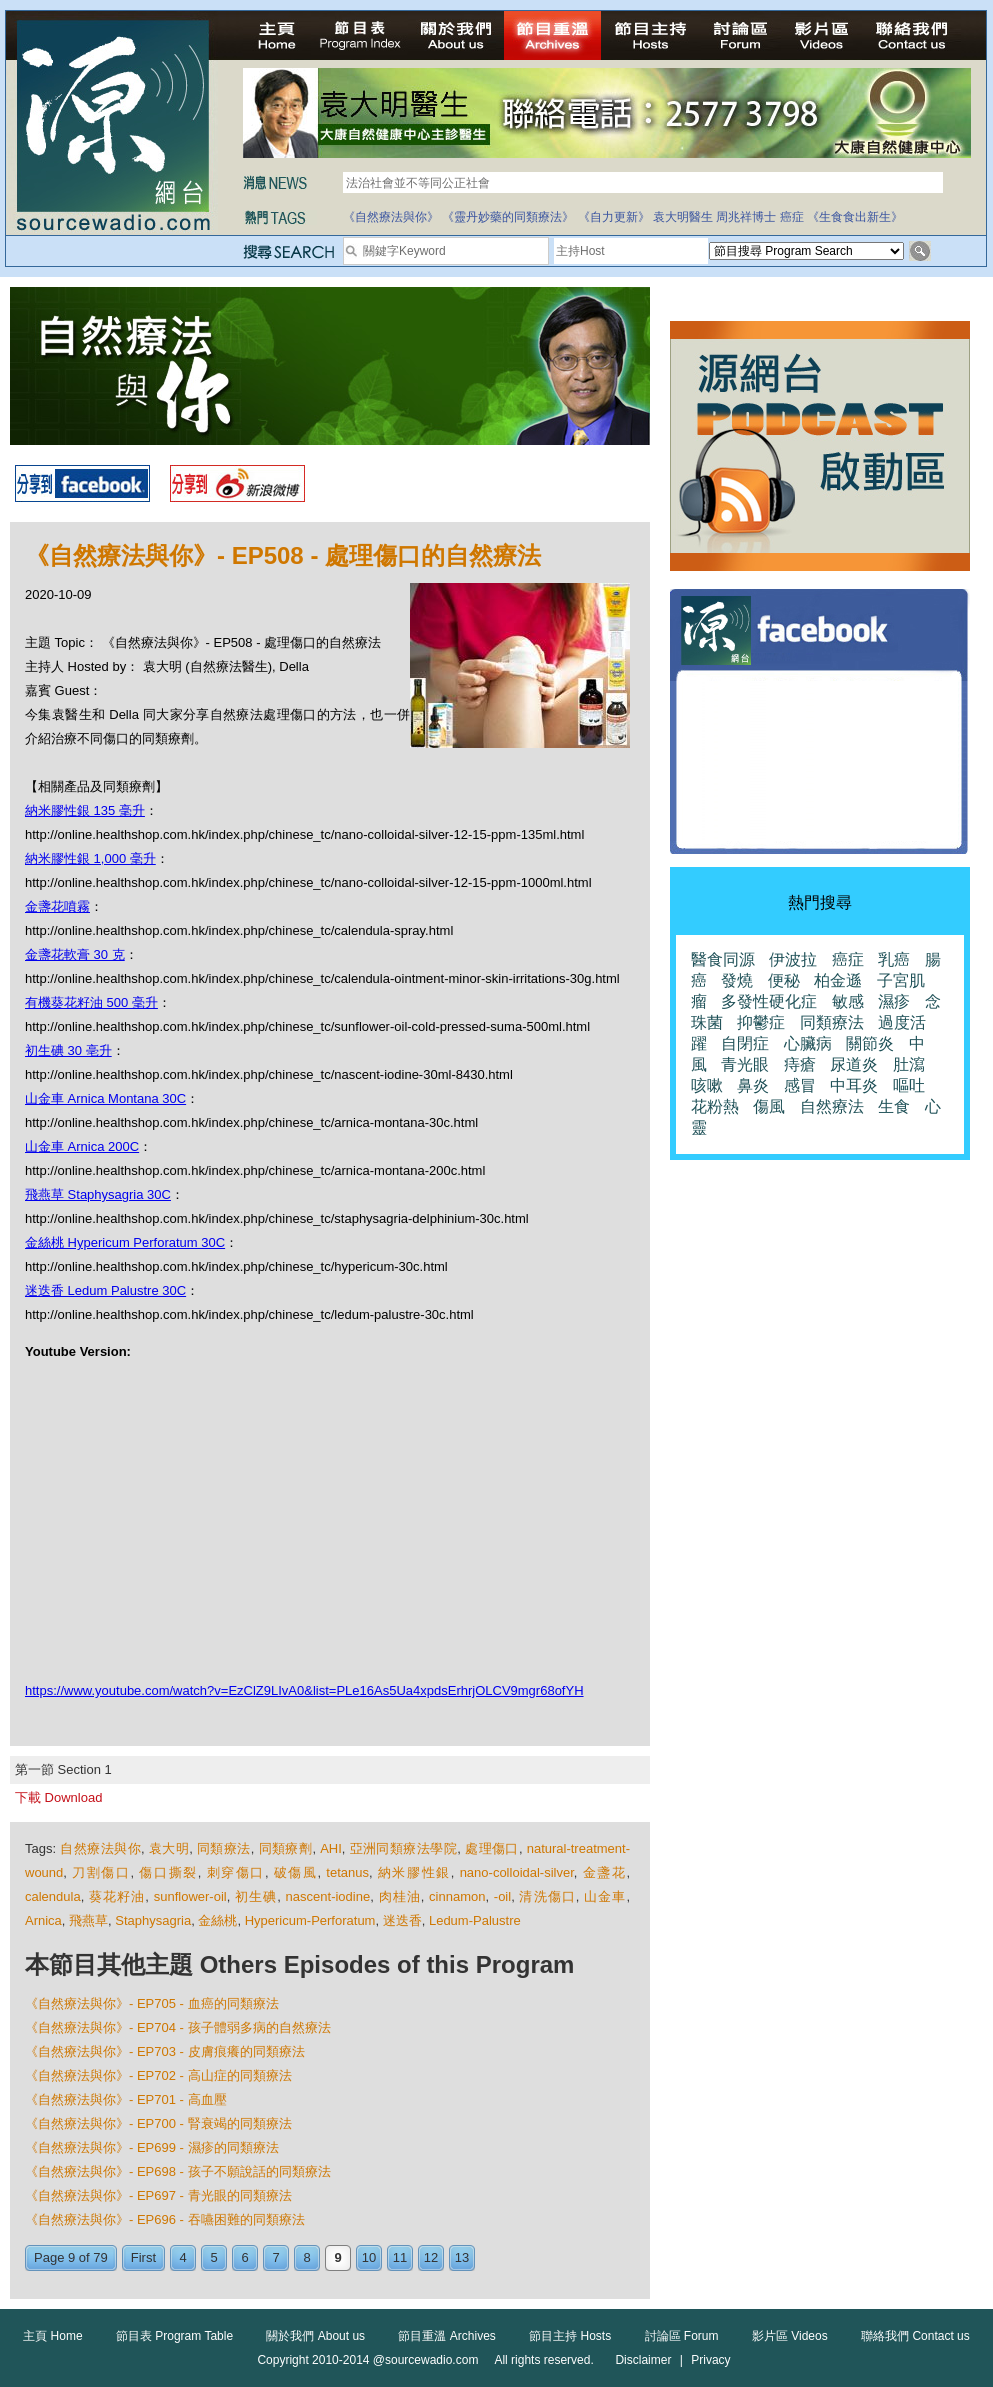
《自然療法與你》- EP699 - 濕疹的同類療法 (152, 2147)
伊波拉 (793, 959)
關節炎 (870, 1043)
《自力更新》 (614, 217)
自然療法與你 (100, 1848)
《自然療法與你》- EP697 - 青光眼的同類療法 (158, 2195)
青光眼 (745, 1064)
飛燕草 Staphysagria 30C (98, 1194)
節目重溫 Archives (446, 2336)
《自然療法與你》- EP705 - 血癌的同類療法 (152, 2003)
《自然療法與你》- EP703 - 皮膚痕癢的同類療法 (165, 2051)
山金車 (605, 1896)
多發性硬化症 (769, 1001)
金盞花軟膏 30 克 (75, 954)
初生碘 (256, 1896)
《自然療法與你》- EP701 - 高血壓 (126, 2099)
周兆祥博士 (746, 217)
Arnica (43, 1920)
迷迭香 (402, 1920)
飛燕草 (88, 1920)
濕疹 (894, 1001)
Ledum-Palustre (475, 1920)
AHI (331, 1848)
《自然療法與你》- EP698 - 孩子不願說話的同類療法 (178, 2171)
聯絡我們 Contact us (915, 2336)
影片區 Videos (790, 2336)
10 (369, 2257)
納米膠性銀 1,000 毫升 (90, 858)
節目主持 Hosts (570, 2336)
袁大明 (169, 1848)
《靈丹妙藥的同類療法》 (508, 217)
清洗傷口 (547, 1896)
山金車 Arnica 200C (82, 1146)
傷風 (769, 1106)
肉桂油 (400, 1896)
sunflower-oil (190, 1896)
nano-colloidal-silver (517, 1872)
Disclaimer (643, 2360)
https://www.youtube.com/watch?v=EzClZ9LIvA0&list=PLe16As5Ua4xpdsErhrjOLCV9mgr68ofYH (304, 1690)
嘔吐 (909, 1085)
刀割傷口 (101, 1872)
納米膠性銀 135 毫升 (85, 810)
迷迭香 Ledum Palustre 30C (105, 1290)
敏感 (848, 1001)
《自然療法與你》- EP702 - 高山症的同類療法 (158, 2075)
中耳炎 (854, 1085)
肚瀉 (909, 1064)
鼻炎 (753, 1085)
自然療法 (832, 1106)
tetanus (347, 1872)
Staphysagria (153, 1920)
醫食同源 (723, 959)
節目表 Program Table (174, 2336)
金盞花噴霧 (57, 906)
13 (462, 2257)
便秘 (784, 980)
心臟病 (808, 1043)
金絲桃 (217, 1920)
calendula (53, 1896)
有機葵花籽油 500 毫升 (91, 1002)
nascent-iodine (328, 1896)
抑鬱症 (761, 1022)
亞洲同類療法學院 (404, 1848)
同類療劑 (286, 1848)
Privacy (710, 2360)
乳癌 (894, 959)
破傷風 (296, 1872)
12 (431, 2257)
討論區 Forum (682, 2336)
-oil (502, 1896)
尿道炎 (854, 1064)
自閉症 (745, 1043)
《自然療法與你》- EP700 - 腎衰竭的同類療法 (158, 2123)
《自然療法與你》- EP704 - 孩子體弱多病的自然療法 (178, 2027)
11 (400, 2257)
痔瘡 (800, 1064)
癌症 (792, 217)
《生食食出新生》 (855, 217)
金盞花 (605, 1872)
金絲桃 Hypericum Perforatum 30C (125, 1242)
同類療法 (224, 1848)
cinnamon (457, 1896)
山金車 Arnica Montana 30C (105, 1098)
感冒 (800, 1085)
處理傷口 (492, 1848)
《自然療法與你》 (391, 217)
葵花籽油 (117, 1896)
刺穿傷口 (236, 1872)
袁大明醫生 (683, 217)
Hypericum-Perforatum (310, 1920)
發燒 (737, 980)
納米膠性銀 (414, 1872)
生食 (894, 1106)
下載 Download (58, 1797)
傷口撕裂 (168, 1872)
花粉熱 (715, 1106)
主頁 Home (52, 2336)
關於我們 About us (315, 2336)
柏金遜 (838, 980)
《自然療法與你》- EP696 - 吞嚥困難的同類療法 (165, 2219)
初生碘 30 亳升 (68, 1050)
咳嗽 (707, 1085)
